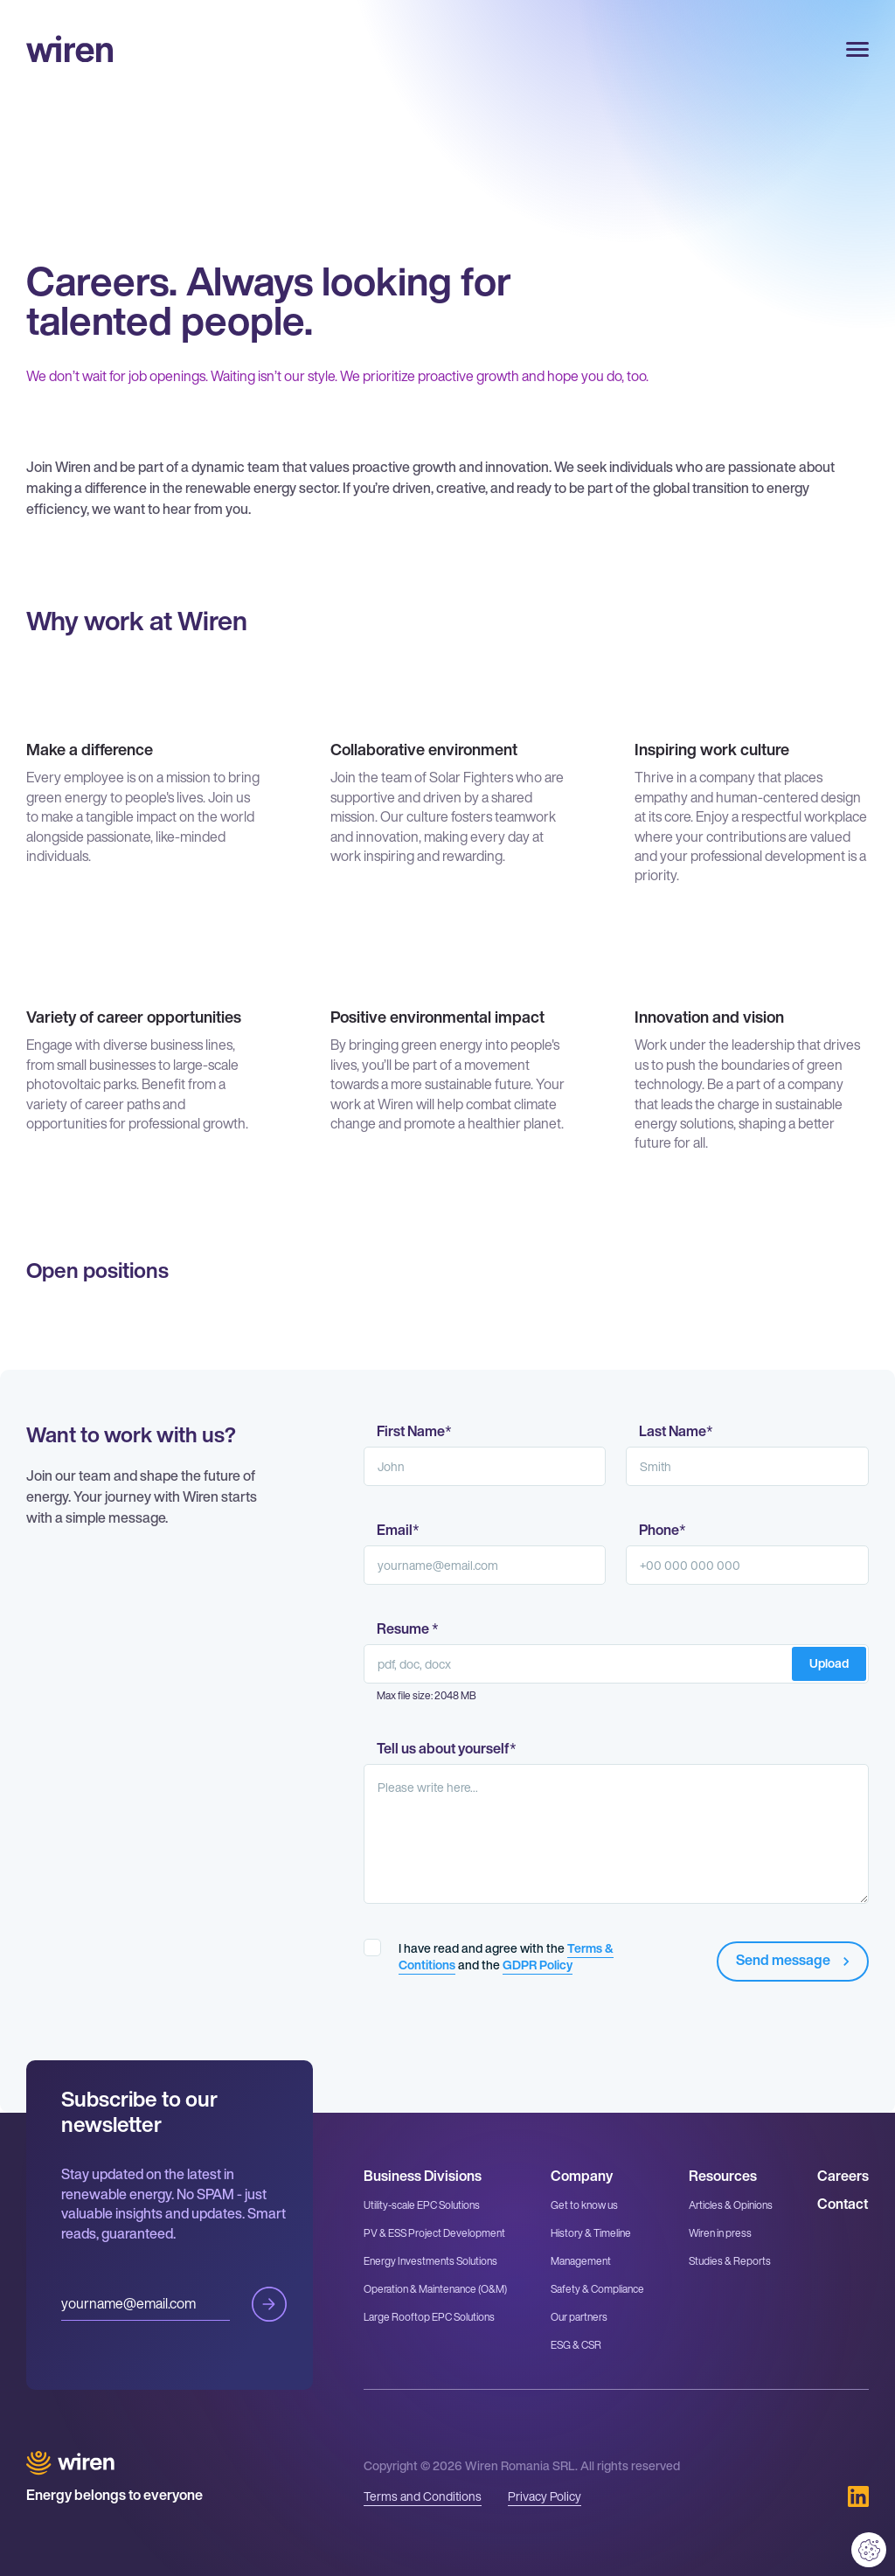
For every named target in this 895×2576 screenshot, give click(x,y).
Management (581, 2260)
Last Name (676, 1431)
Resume (408, 1629)
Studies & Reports (730, 2260)
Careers (843, 2175)
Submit (269, 2304)
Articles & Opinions (731, 2205)
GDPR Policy (537, 1964)
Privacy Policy (544, 2496)
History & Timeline (591, 2232)
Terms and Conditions (423, 2496)
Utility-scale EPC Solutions (422, 2205)
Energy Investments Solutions (430, 2260)
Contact (842, 2203)
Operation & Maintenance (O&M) (435, 2288)
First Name (414, 1431)
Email (398, 1530)
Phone (662, 1530)
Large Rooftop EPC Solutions (429, 2316)
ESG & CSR (576, 2344)
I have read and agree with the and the (506, 1956)
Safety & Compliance (597, 2288)
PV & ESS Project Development (434, 2232)
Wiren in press (720, 2232)
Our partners (579, 2316)
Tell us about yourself (447, 1749)
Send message (795, 1959)
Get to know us (584, 2205)
